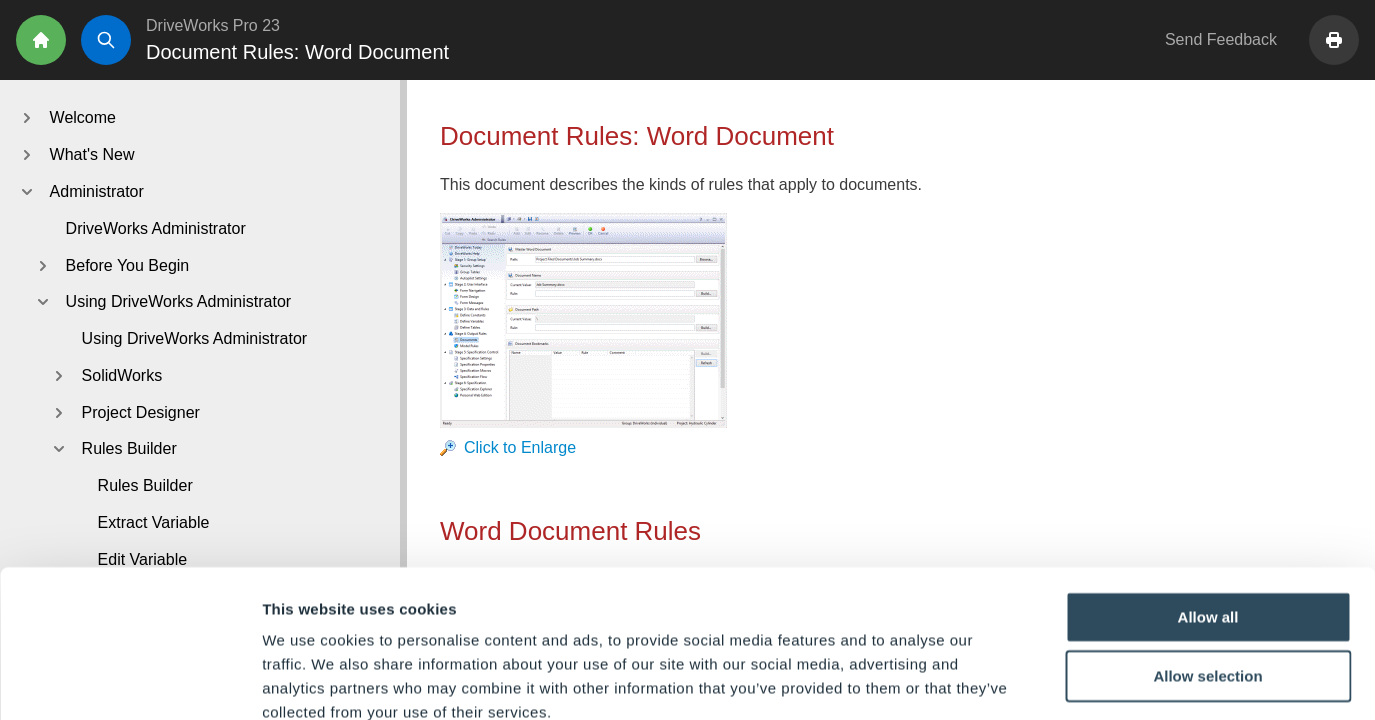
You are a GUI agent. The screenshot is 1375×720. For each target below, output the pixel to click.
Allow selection (1207, 564)
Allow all (1208, 504)
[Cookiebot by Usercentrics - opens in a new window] (129, 681)
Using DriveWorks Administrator (195, 338)
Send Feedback (1221, 39)
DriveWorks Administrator (156, 228)
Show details (1049, 680)
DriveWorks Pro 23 (213, 25)
